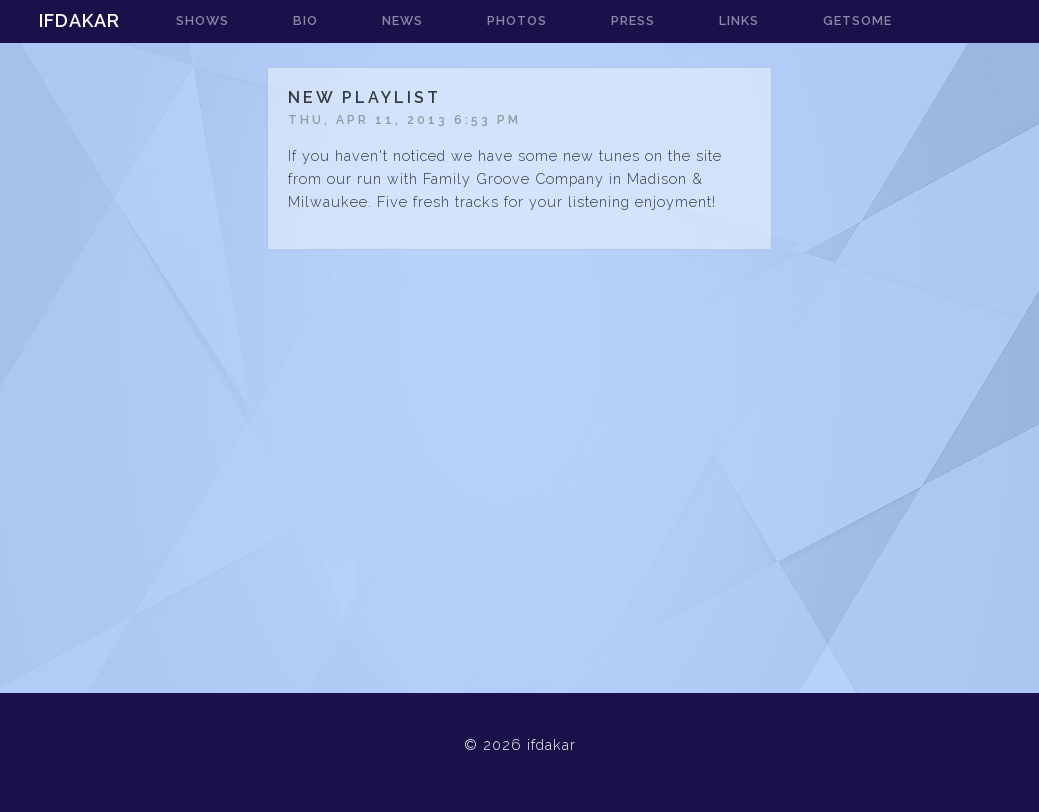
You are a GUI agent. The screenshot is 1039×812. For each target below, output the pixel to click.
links (739, 20)
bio (305, 20)
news (402, 20)
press (633, 20)
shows (202, 20)
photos (517, 20)
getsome (857, 20)
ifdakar (79, 20)
